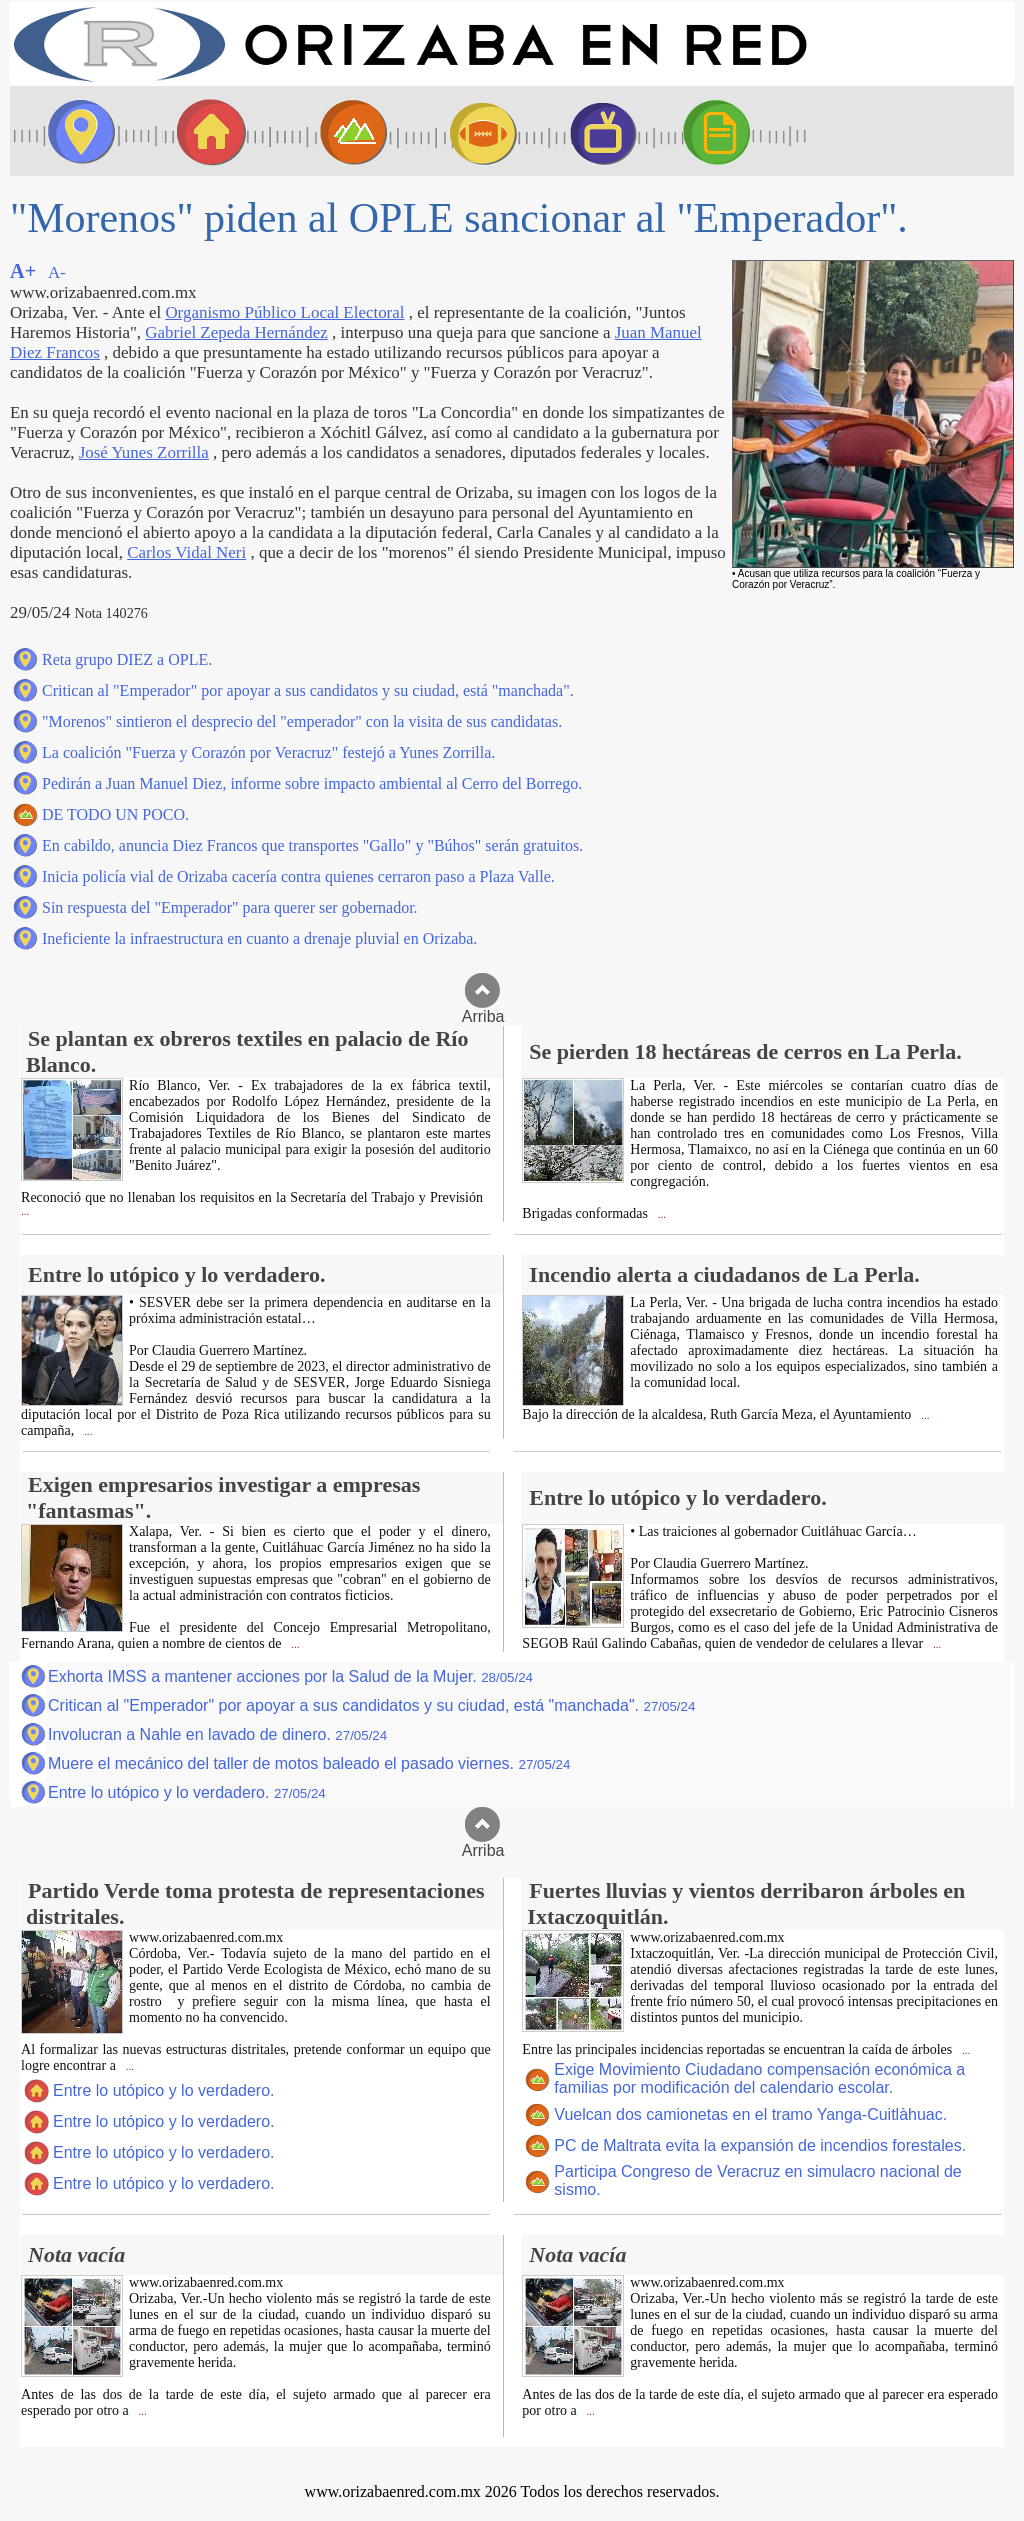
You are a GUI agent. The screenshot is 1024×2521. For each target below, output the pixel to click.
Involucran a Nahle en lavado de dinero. (217, 1734)
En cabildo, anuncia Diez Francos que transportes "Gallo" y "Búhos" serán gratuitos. (312, 845)
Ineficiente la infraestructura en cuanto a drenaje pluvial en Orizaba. (259, 938)
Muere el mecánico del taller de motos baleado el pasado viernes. (309, 1763)
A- (57, 272)
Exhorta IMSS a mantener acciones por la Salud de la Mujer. (290, 1676)
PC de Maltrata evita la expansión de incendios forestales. (760, 2145)
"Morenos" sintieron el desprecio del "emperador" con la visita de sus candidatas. (302, 721)
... (25, 1211)
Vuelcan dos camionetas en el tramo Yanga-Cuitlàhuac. (750, 2114)
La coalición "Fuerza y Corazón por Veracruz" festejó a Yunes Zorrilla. (268, 752)
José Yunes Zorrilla (144, 452)
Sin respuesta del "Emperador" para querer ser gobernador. (230, 907)
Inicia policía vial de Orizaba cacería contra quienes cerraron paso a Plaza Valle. (298, 876)
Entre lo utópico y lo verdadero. (187, 1792)
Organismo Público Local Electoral (284, 312)
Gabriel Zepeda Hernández (236, 332)
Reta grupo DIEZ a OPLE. (127, 659)
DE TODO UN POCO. (115, 814)
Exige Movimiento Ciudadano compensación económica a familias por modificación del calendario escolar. (759, 2078)
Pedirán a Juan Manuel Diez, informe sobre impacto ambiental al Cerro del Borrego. (312, 783)
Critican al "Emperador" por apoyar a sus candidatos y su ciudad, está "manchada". (308, 690)
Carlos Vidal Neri (186, 552)
